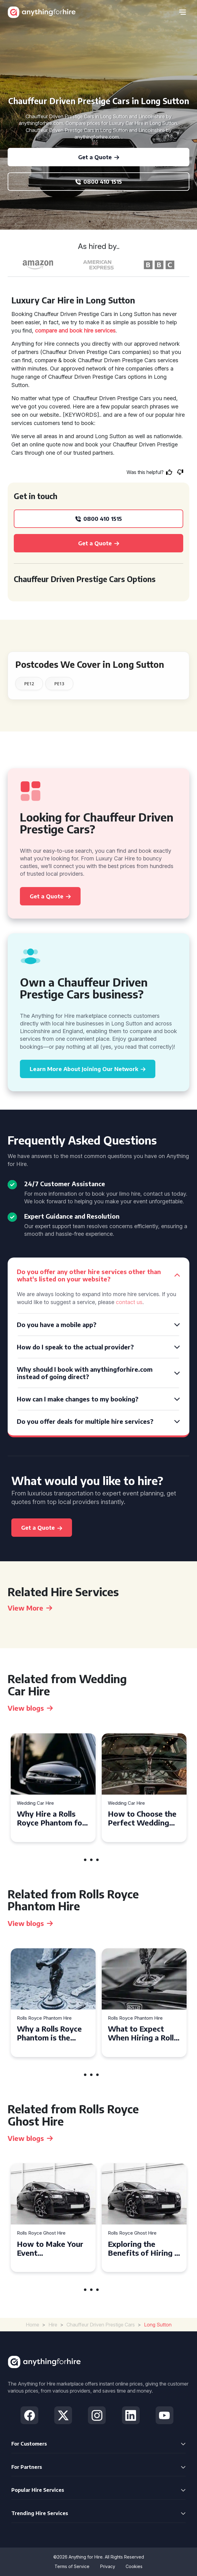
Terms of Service (72, 2566)
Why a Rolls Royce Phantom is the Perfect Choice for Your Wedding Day (50, 2033)
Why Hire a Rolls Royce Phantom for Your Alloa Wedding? (51, 1818)
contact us (129, 1302)
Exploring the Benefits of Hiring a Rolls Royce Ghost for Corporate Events (143, 2248)
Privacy (107, 2566)
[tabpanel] (53, 1787)
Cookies (134, 2566)
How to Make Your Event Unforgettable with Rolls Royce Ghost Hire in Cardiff (51, 2248)
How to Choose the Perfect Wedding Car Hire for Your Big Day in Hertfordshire (142, 1818)
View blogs (30, 1708)
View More (30, 1607)
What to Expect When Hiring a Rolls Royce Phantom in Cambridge (142, 2033)
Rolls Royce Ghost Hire (41, 2233)
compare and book (58, 330)
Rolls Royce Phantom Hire (44, 2018)
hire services (100, 330)
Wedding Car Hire (35, 1803)
